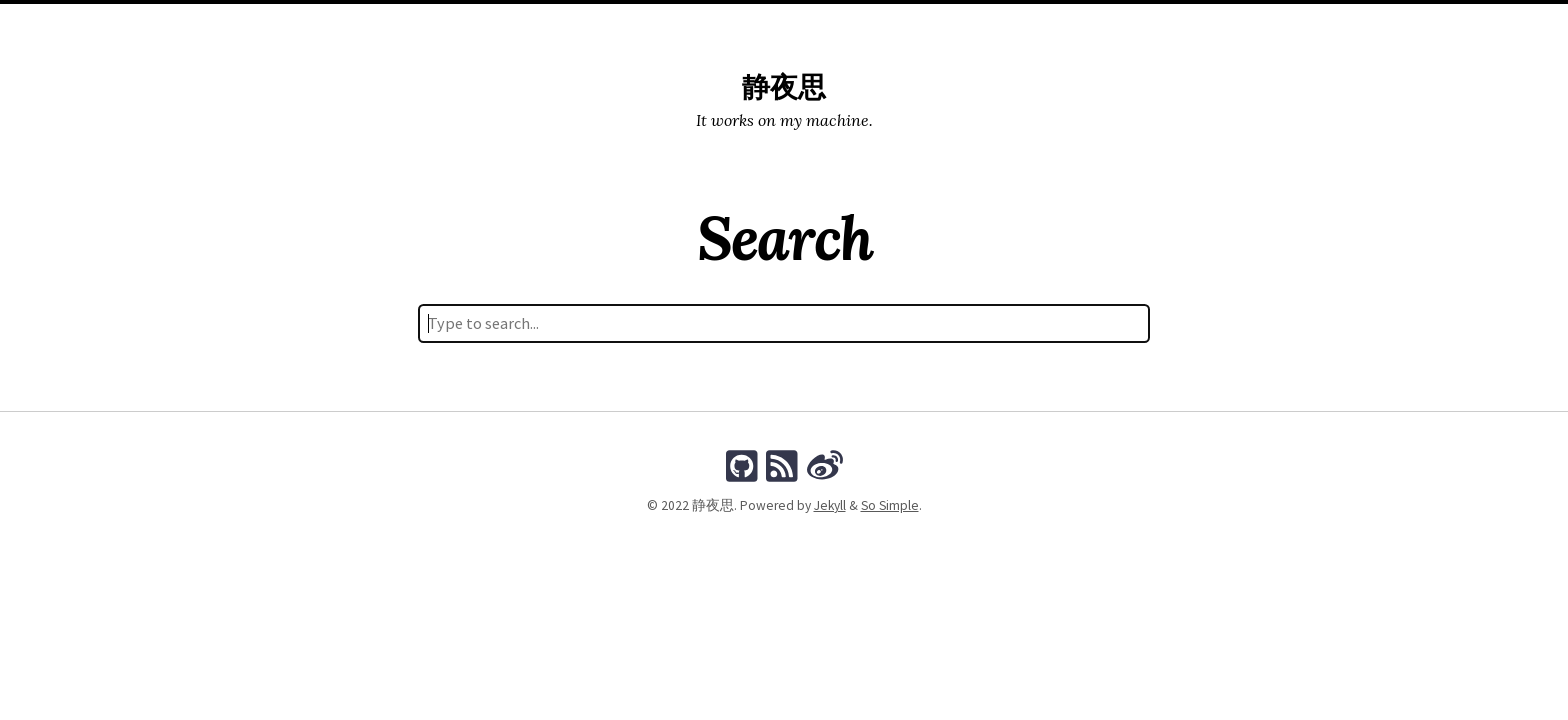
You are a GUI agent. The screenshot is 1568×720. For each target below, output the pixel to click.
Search (882, 23)
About (947, 23)
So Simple (890, 505)
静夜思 (784, 87)
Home (617, 23)
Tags (823, 23)
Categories (751, 23)
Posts (675, 23)
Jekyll (830, 505)
